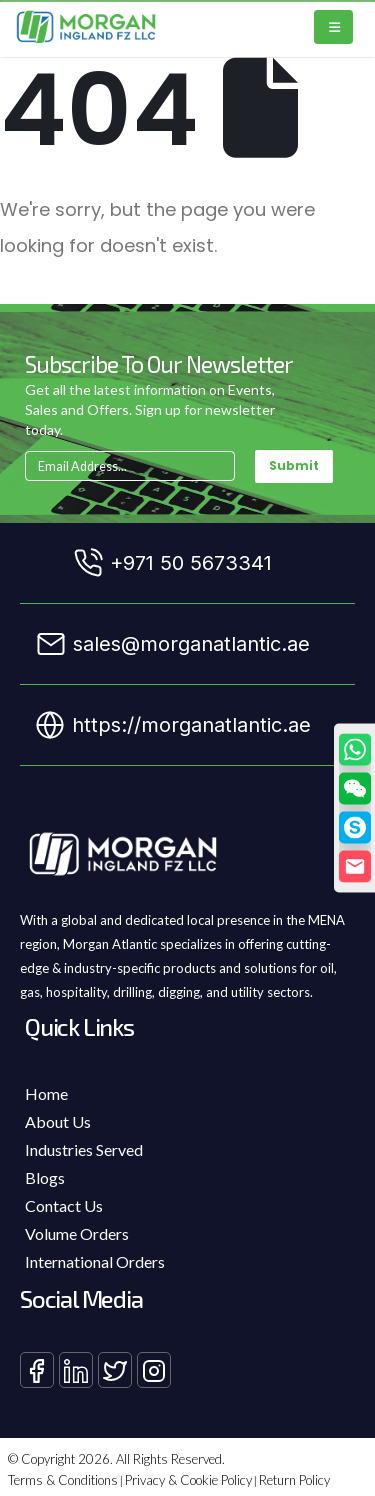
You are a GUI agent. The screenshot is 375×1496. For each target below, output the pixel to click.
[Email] (355, 866)
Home (46, 1093)
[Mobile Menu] (333, 27)
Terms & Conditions (63, 1480)
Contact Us (64, 1205)
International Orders (95, 1261)
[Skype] (355, 827)
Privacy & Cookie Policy (188, 1480)
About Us (58, 1121)
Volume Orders (77, 1233)
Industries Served (84, 1149)
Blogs (45, 1177)
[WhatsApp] (355, 749)
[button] (355, 788)
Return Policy (294, 1480)
